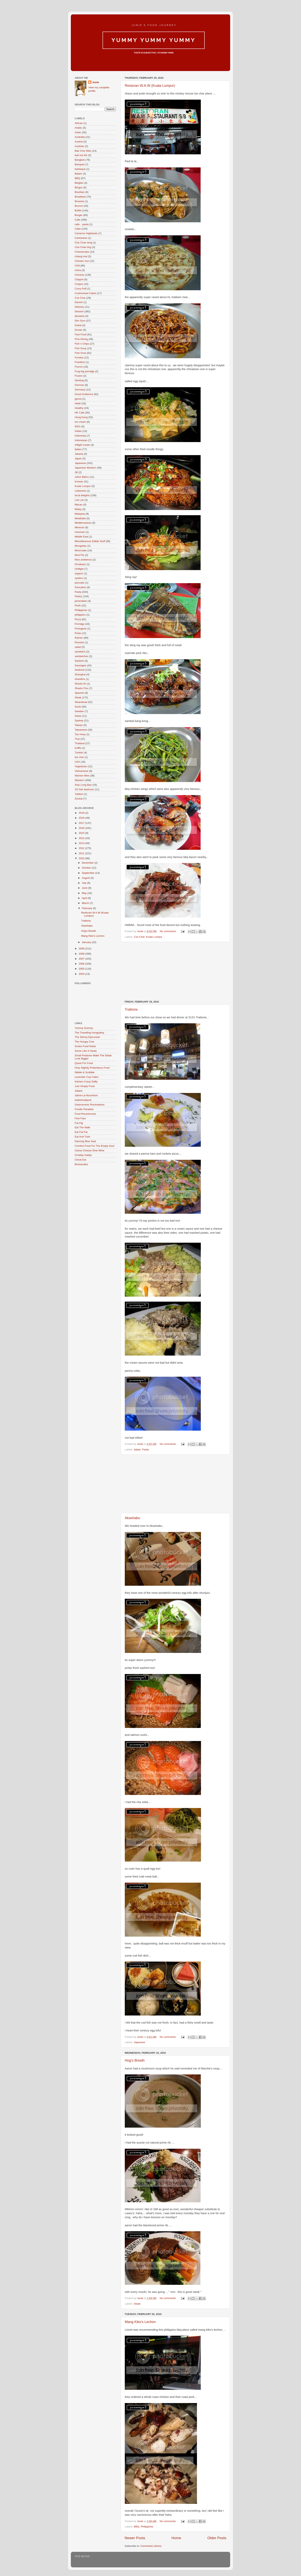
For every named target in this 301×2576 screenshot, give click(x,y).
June (85, 887)
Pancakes (80, 587)
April (85, 898)
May (84, 893)
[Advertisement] (175, 971)
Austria (79, 141)
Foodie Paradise (84, 1109)
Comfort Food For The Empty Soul (94, 1145)
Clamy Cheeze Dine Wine (89, 1150)
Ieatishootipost (83, 1100)
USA (77, 761)
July (84, 882)
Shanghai (80, 674)
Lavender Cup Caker (87, 1077)
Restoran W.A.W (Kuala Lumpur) (150, 86)
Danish (79, 302)
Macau (79, 504)
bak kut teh (81, 155)
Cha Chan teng (83, 242)
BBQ (136, 2526)
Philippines (147, 2526)
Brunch (79, 205)
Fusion (79, 375)
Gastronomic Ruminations (89, 1104)
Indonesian (81, 440)
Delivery (79, 306)
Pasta (145, 1449)
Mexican (79, 527)
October (87, 867)
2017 (82, 823)
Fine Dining (81, 339)
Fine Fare (80, 1118)
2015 (82, 833)
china (78, 270)
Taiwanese (81, 729)
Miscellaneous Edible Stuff (90, 541)
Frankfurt (80, 362)
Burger (79, 215)
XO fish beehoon (84, 789)
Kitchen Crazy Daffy (86, 1081)
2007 (82, 958)
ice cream (80, 421)
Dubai (78, 325)
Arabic (78, 127)
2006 (82, 963)
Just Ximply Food (85, 1086)
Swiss (78, 715)
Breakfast (80, 196)
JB (76, 472)
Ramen (79, 637)
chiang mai (81, 256)
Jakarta (79, 453)
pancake (79, 582)
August (86, 877)
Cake (78, 228)
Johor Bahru (82, 476)
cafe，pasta (82, 224)
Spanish (79, 692)
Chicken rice (82, 261)
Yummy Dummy (84, 1028)
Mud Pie (79, 555)
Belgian (79, 182)
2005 (82, 968)
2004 (82, 973)
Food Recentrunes (85, 1113)
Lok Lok (79, 500)
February (87, 908)
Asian (78, 132)
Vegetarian (81, 766)
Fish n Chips (82, 343)
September (88, 872)
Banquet (79, 164)
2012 (82, 848)
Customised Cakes (85, 293)
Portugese (81, 628)
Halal (78, 403)
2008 (82, 953)
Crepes (79, 284)
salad (78, 647)
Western (79, 780)
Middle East (81, 536)
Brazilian (80, 192)
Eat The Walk (82, 1127)
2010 (82, 858)
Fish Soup (80, 348)
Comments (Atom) (151, 2546)
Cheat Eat (80, 1159)
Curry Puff (80, 288)
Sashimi (79, 660)
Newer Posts (135, 2538)
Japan (78, 458)
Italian (137, 1449)
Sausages (80, 665)
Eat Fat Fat (81, 1132)
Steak (137, 2303)
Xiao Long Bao (83, 784)
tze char (79, 757)
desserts (79, 316)
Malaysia (80, 513)
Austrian (79, 146)
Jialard (78, 1090)
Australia (80, 137)
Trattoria (131, 1009)
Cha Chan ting (83, 247)
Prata (78, 633)
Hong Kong (81, 417)
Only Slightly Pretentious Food (92, 1067)
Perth (78, 605)
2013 (82, 843)
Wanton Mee (82, 775)
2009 (82, 948)
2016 (82, 828)
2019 (82, 812)
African (79, 123)
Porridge (79, 624)
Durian (78, 329)
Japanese (139, 2042)
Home (176, 2538)
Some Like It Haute (86, 1050)
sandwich (80, 651)
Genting (79, 380)
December (88, 862)
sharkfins (80, 679)
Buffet (78, 210)
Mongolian (81, 545)
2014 (82, 838)
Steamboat (81, 702)
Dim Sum (80, 320)
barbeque (80, 169)
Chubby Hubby (83, 1155)
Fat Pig (79, 1123)
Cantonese (81, 237)
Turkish (79, 752)
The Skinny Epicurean (87, 1037)
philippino (80, 614)
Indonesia (80, 435)
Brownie (79, 201)
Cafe (77, 219)
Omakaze (80, 564)
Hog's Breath (135, 2060)
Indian (78, 431)
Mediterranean (83, 522)
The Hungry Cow (84, 1041)
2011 (82, 853)
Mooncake (81, 550)
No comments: (168, 931)
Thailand (80, 743)
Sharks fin (80, 683)
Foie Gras (80, 352)
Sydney (79, 720)
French (79, 366)
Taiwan (79, 725)
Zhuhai (79, 798)
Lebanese (80, 490)
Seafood (79, 669)
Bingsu (79, 187)
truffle (78, 748)
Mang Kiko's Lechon (140, 2322)
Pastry (78, 596)
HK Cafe (79, 412)
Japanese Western (85, 467)
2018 (82, 817)
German (79, 385)
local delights (82, 495)
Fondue (79, 357)
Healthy (79, 408)
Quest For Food (84, 1063)
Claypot (79, 279)
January (87, 942)
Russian (79, 642)
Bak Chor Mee (83, 150)
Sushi (78, 706)
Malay (78, 509)
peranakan (81, 600)
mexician (80, 532)
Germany (80, 389)
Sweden (79, 711)
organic (79, 573)
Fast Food (80, 334)
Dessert (79, 311)
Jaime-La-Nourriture (86, 1095)
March (86, 903)
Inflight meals (82, 444)
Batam (78, 173)
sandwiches (81, 656)
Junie (95, 82)
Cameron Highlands (86, 233)
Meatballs (80, 518)
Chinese (79, 274)
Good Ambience (84, 394)
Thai (77, 738)
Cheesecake (82, 251)
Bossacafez (81, 1164)
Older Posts (216, 2538)
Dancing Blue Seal (85, 1141)
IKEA (78, 426)
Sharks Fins (81, 688)
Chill (77, 265)
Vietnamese (81, 771)
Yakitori (79, 794)
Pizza (78, 619)
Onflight (79, 568)
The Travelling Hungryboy (89, 1032)
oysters (79, 578)
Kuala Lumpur (154, 936)
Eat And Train (82, 1136)
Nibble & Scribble (85, 1072)
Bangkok (80, 159)
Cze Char (139, 936)
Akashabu (132, 1518)
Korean (79, 481)
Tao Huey (80, 734)
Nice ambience (83, 559)
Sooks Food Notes (85, 1046)
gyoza (78, 398)
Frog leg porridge (84, 371)
